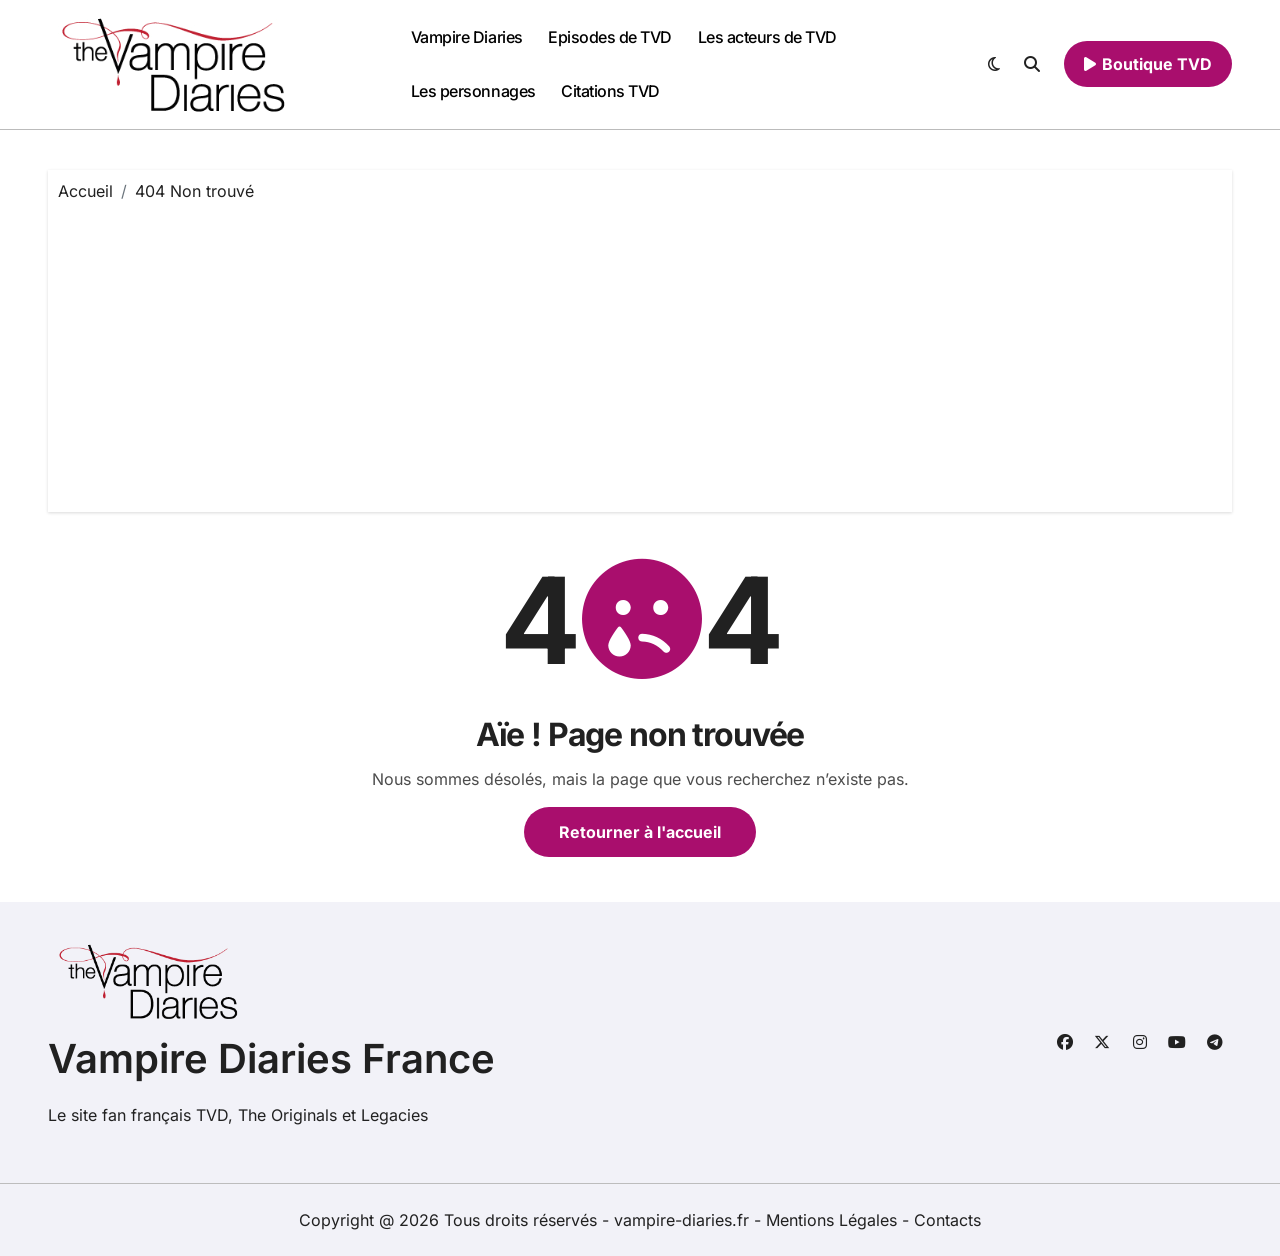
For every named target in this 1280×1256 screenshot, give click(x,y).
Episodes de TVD (610, 37)
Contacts (947, 1220)
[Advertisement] (643, 352)
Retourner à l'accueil (640, 832)
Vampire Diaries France (271, 1058)
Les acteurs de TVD (767, 37)
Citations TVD (610, 91)
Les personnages (473, 91)
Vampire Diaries (467, 37)
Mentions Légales (834, 1220)
